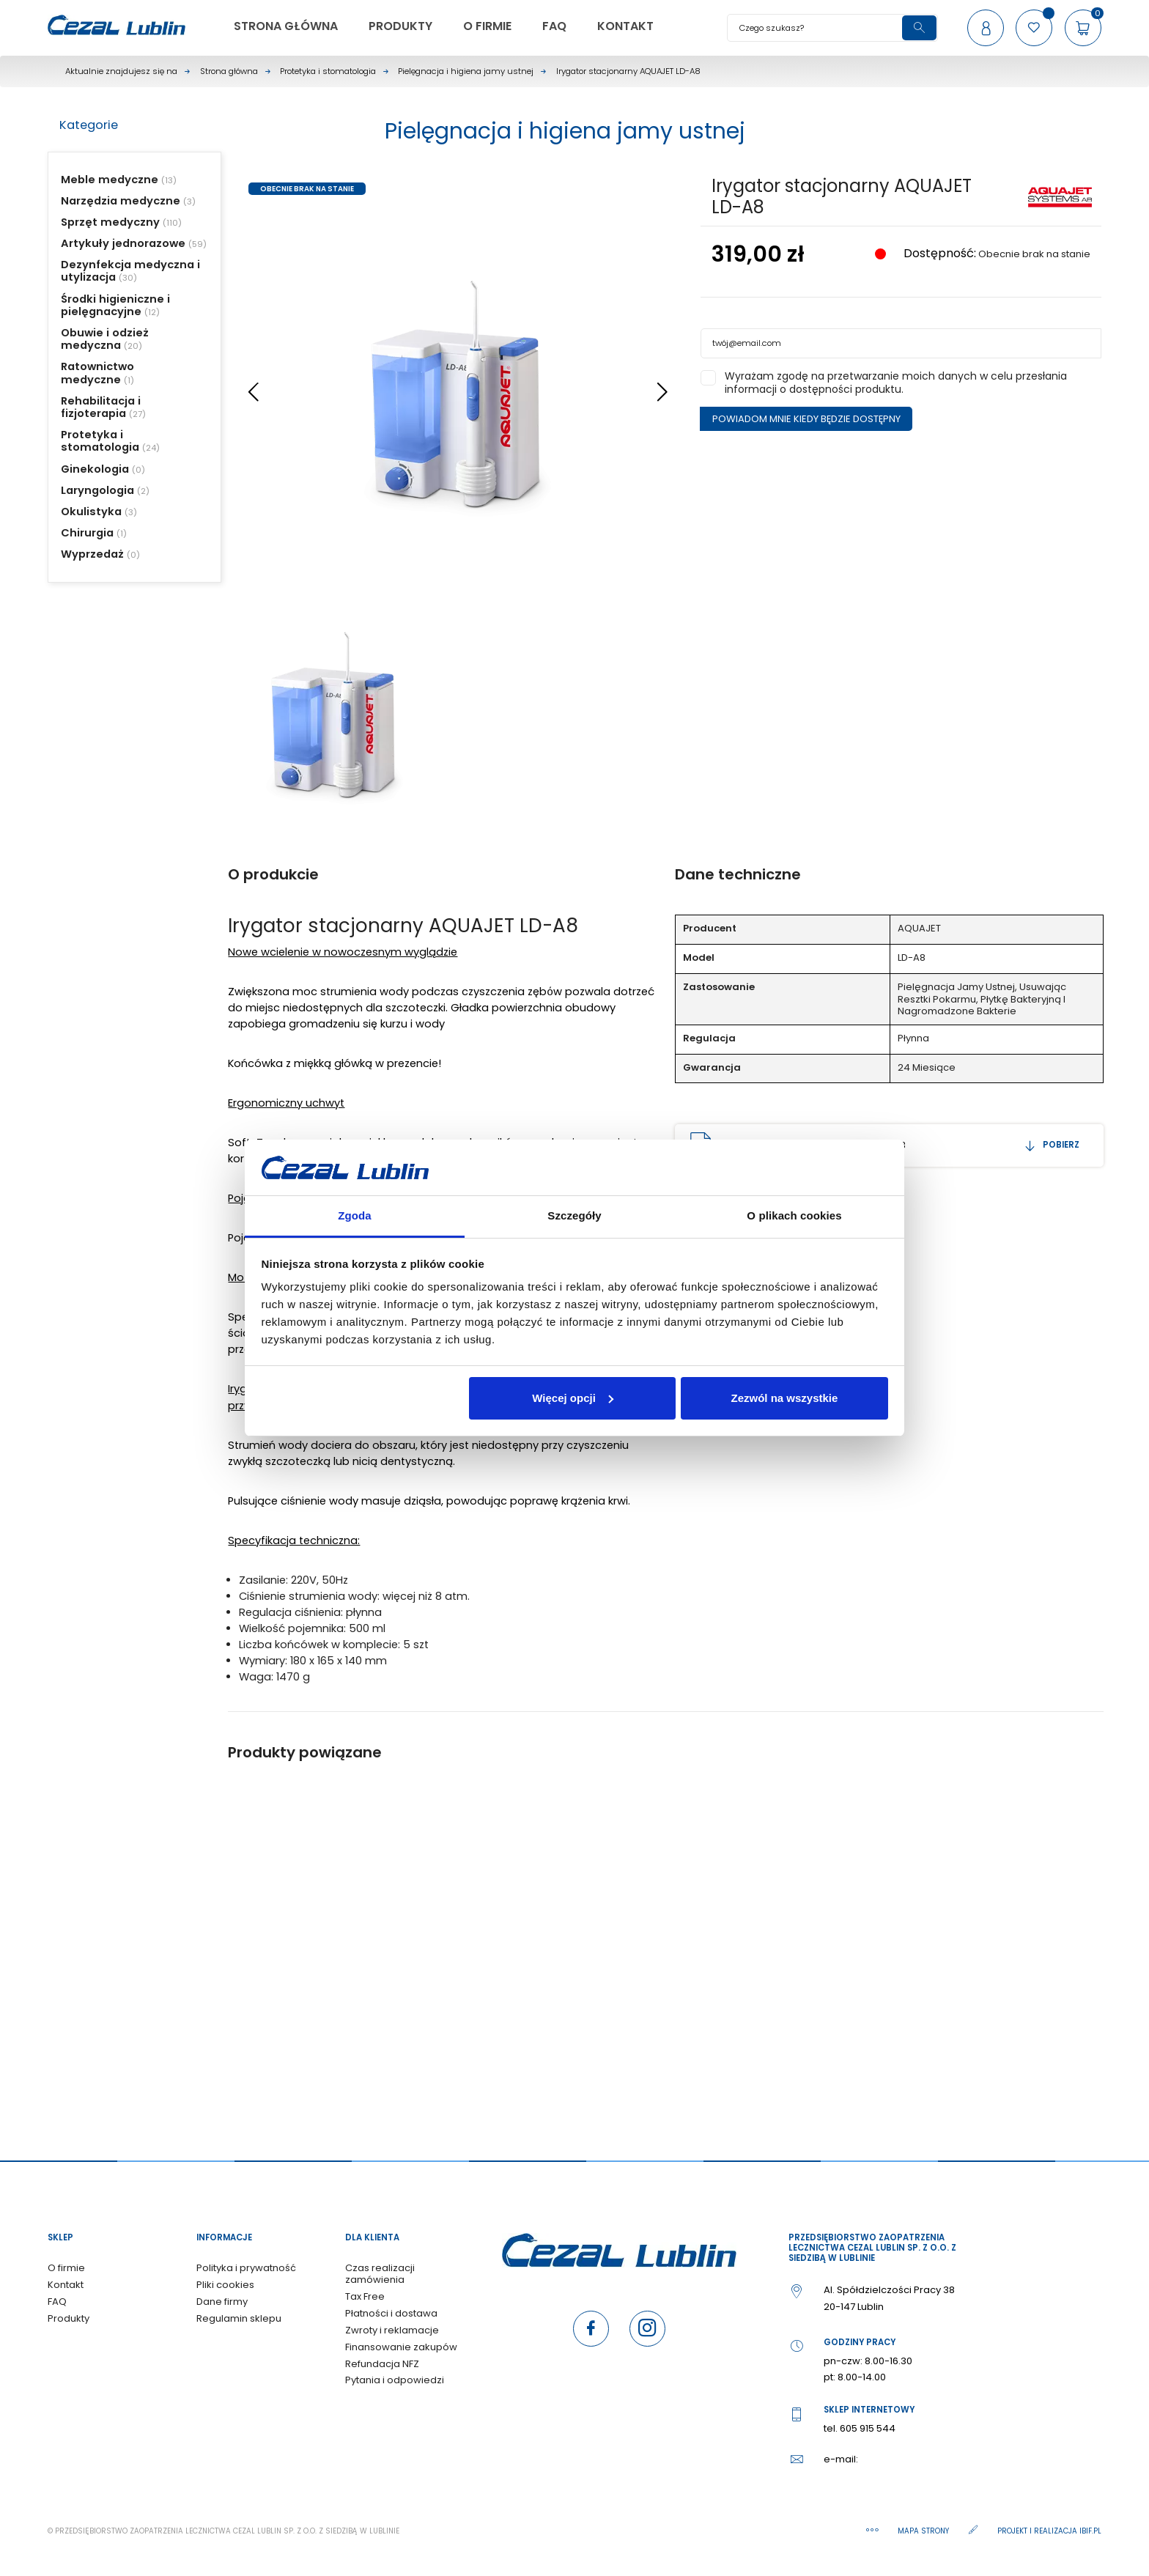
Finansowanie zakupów (401, 2347)
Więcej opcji (572, 1398)
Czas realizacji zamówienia (380, 2274)
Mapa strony (924, 2531)
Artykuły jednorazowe (123, 243)
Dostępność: (938, 253)
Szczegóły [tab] (574, 1215)
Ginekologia (95, 469)
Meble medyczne (109, 179)
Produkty (68, 2318)
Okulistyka (91, 511)
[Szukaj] (832, 28)
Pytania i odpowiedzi (394, 2380)
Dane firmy (222, 2302)
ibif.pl (1090, 2531)
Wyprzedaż (92, 554)
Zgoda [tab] (355, 1215)
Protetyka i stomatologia (100, 440)
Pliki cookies (225, 2285)
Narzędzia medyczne (120, 200)
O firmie (66, 2268)
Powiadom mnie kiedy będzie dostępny (806, 419)
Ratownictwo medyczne (97, 372)
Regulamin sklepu (238, 2318)
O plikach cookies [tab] (794, 1215)
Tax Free (365, 2296)
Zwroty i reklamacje (392, 2330)
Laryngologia (97, 490)
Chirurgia (87, 532)
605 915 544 (867, 2428)
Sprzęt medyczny (110, 222)
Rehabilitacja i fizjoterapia (101, 407)
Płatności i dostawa (391, 2313)
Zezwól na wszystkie (784, 1398)
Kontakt (66, 2285)
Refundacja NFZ (382, 2364)
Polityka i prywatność (246, 2268)
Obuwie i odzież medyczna (105, 339)
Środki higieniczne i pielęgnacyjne (115, 305)
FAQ (57, 2302)
